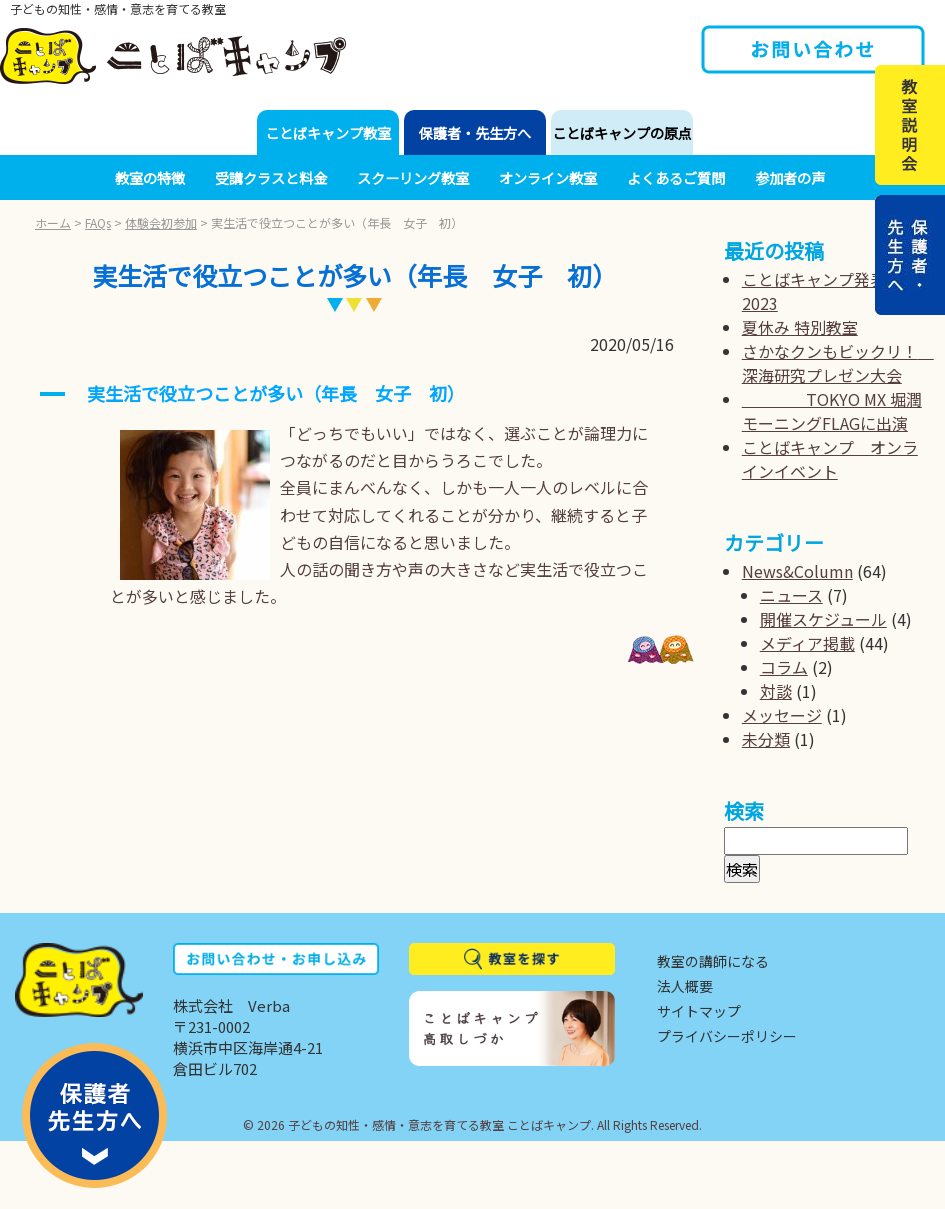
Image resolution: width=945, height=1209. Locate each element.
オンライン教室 (548, 178)
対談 (776, 691)
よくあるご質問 (676, 178)
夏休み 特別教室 (800, 327)
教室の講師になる (713, 961)
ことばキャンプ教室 (328, 133)
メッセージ (782, 715)
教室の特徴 (150, 178)
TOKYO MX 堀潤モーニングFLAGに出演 (832, 411)
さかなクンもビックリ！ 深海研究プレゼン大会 (838, 363)
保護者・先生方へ (475, 133)
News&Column (797, 571)
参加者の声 (790, 178)
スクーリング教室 (413, 178)
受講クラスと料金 (271, 178)
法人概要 (685, 986)
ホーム (53, 222)
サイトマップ (699, 1011)
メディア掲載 (807, 643)
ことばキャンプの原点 (622, 133)
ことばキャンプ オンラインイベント (830, 459)
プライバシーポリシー (727, 1036)
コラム (784, 667)
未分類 (766, 739)
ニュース (791, 595)
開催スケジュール (823, 619)
